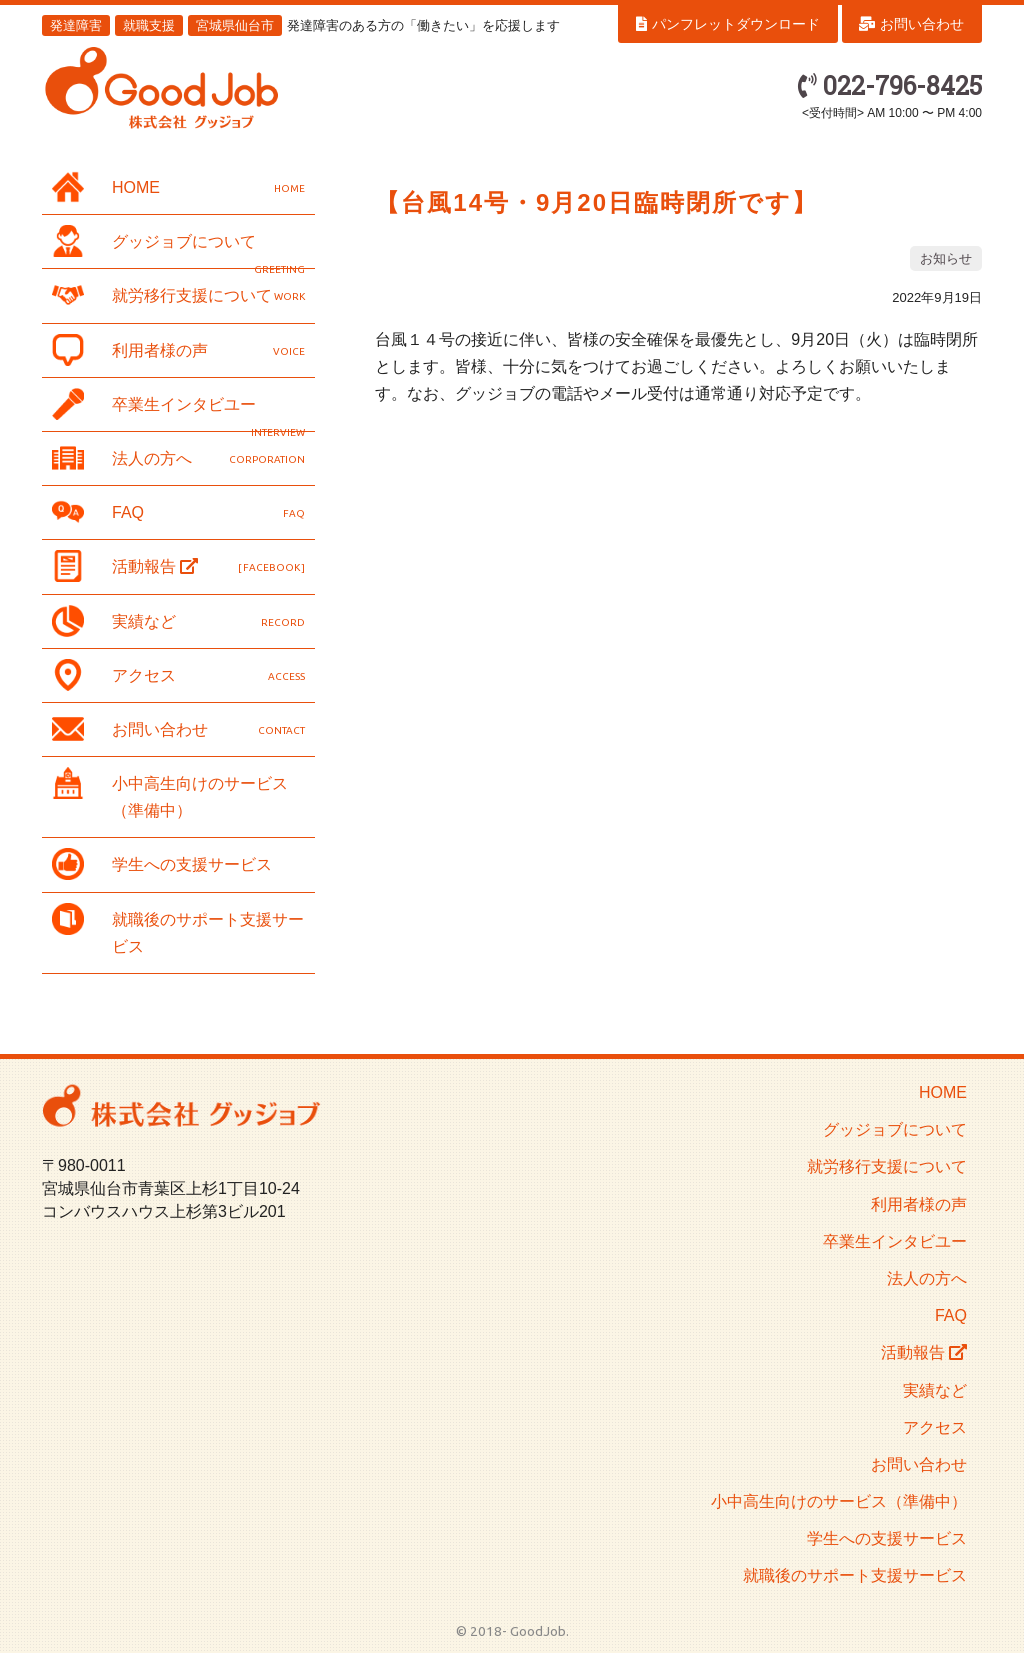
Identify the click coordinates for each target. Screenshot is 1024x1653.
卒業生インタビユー (178, 408)
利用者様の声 (178, 350)
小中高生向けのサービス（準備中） (170, 793)
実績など (178, 621)
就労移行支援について (178, 295)
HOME (178, 187)
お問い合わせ (911, 24)
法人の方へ (178, 458)
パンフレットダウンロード (728, 24)
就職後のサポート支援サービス (178, 929)
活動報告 (178, 566)
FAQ (178, 512)
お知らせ (946, 258)
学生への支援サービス (162, 864)
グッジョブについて (178, 245)
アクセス (178, 675)
